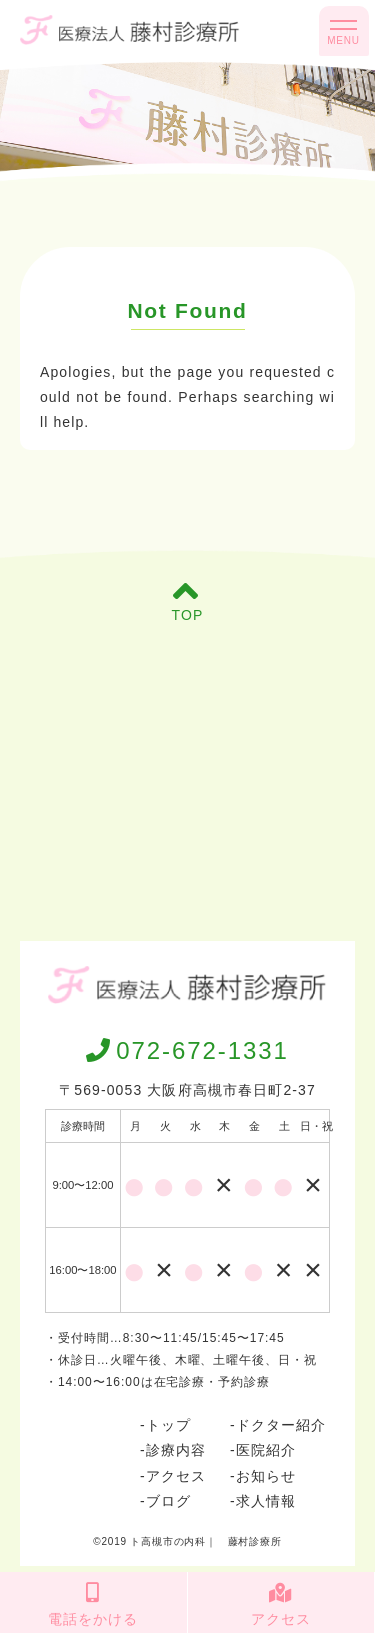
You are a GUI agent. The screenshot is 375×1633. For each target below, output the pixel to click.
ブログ (168, 1501)
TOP (188, 601)
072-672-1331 (187, 1050)
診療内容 (176, 1450)
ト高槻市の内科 (168, 1541)
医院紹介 (266, 1450)
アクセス (176, 1476)
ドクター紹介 (281, 1425)
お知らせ (266, 1476)
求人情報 (266, 1501)
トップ (168, 1425)
